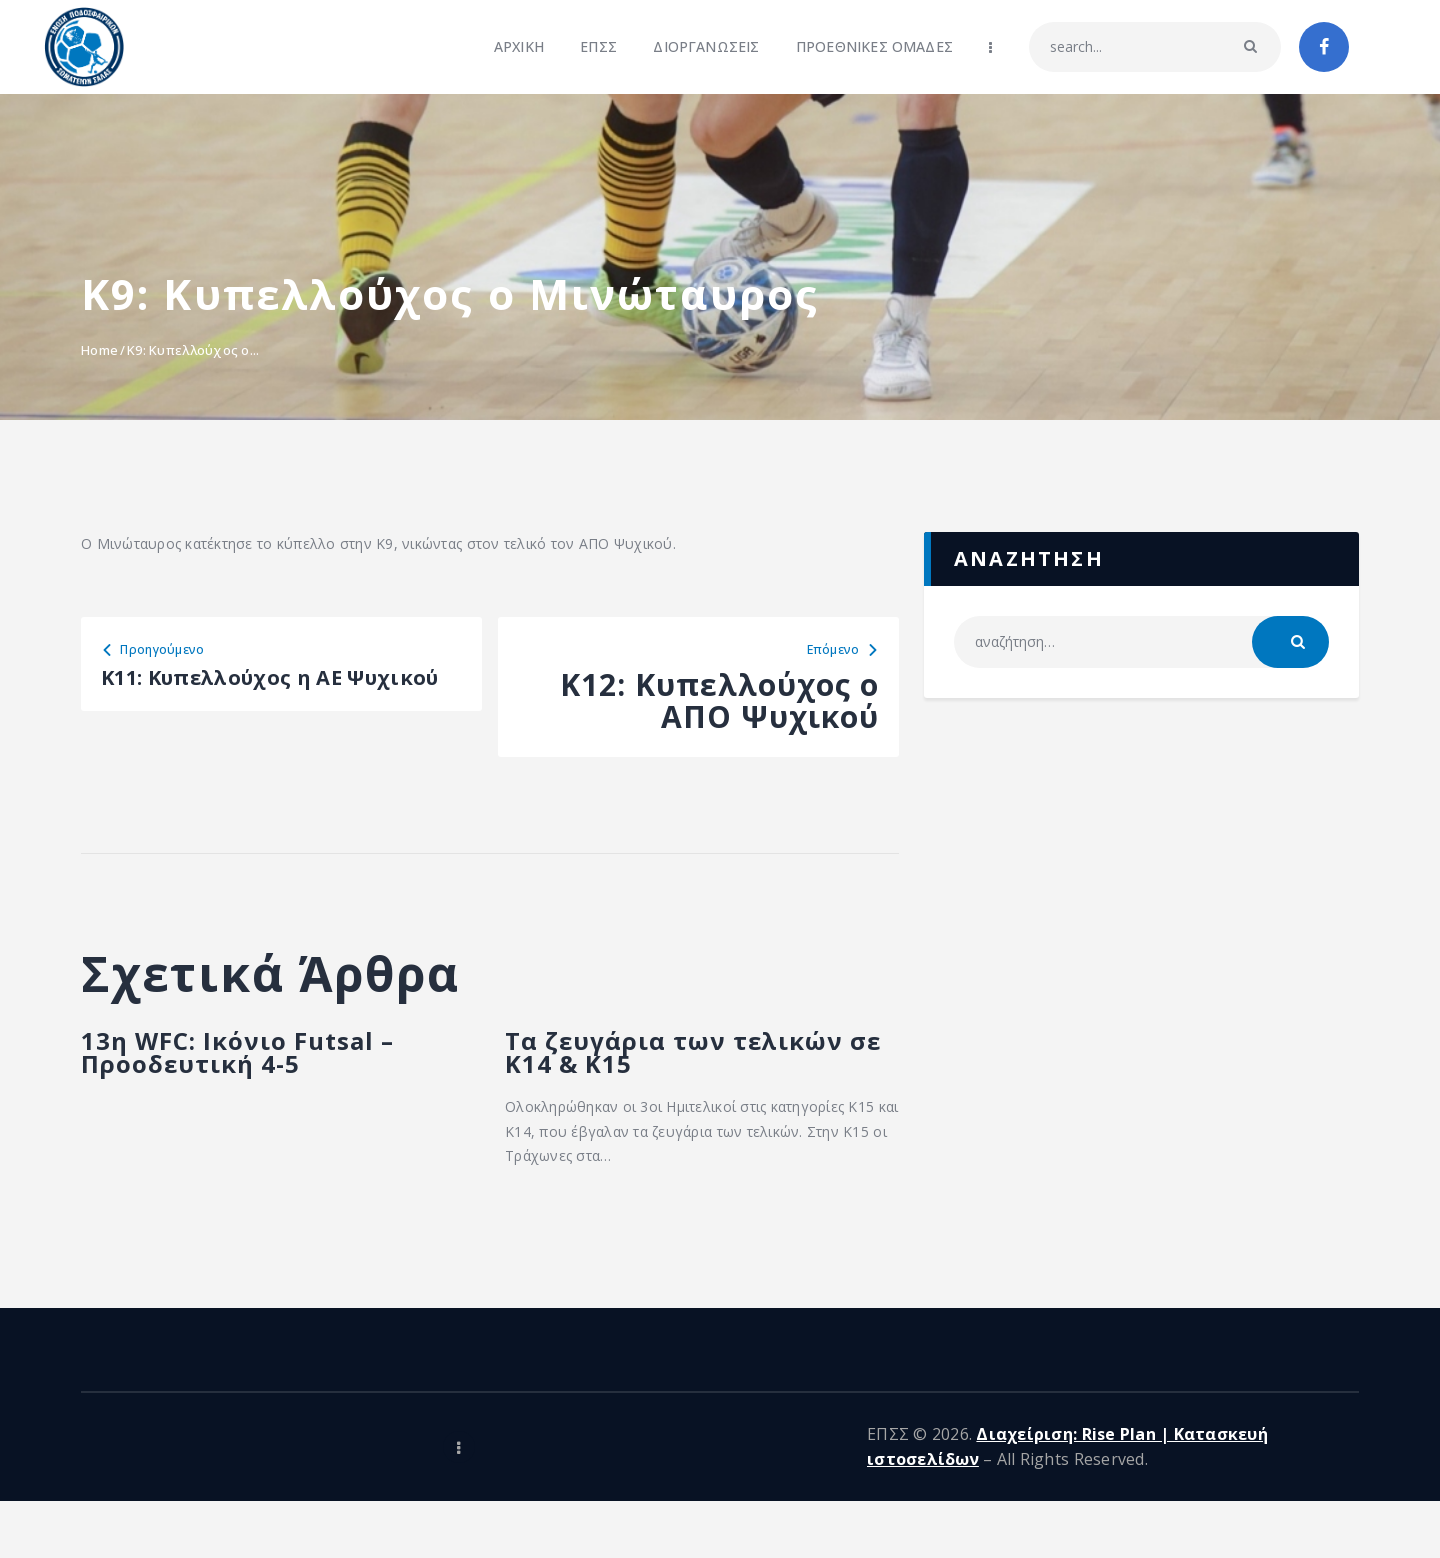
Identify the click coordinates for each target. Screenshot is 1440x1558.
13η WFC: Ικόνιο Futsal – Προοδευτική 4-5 (240, 1081)
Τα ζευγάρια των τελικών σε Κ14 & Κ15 (670, 1081)
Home (99, 350)
